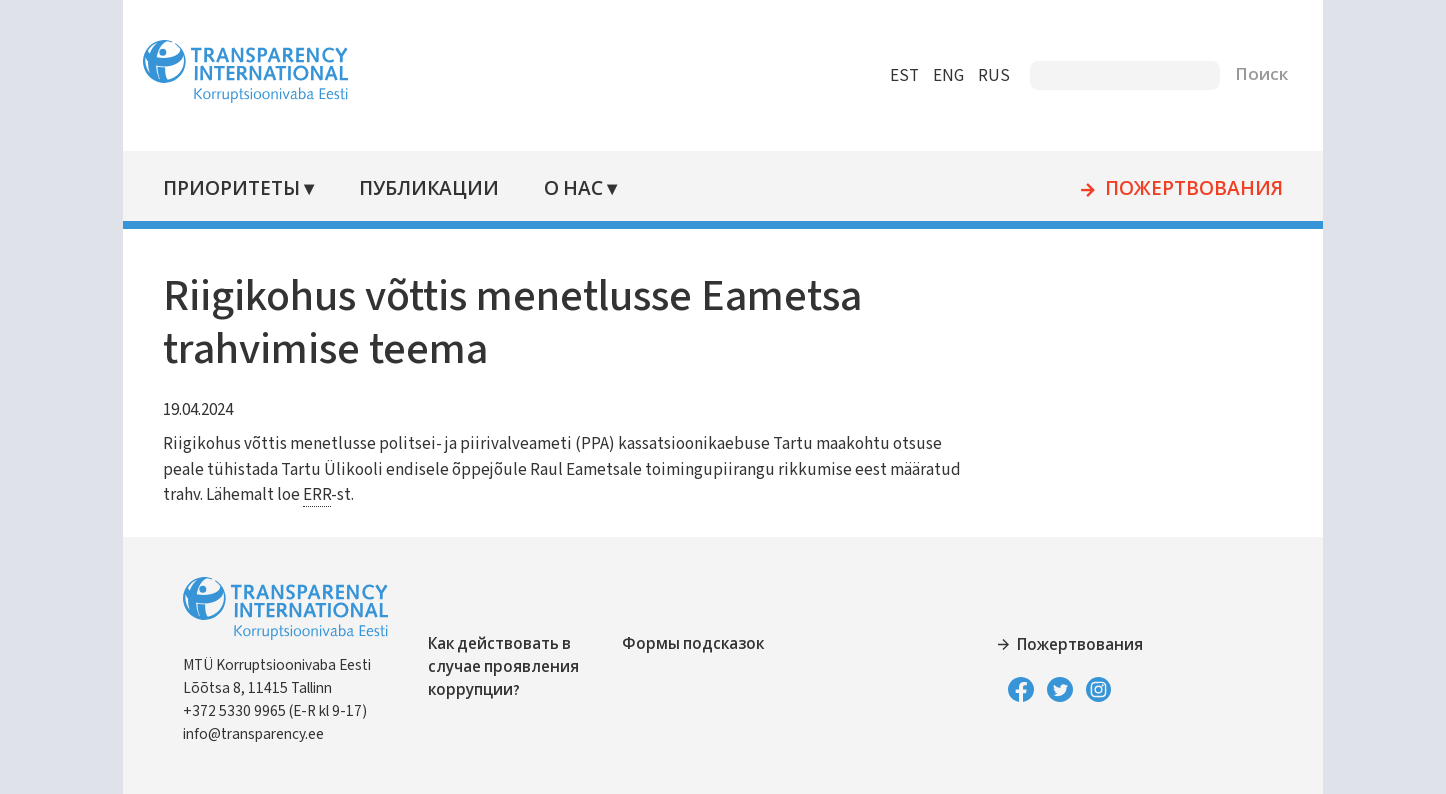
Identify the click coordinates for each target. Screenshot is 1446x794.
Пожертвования (1194, 190)
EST (904, 76)
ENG (948, 76)
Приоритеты (231, 189)
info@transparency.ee (253, 734)
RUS (994, 76)
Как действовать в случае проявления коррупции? (503, 667)
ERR (317, 495)
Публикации (429, 189)
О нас (573, 189)
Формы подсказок (693, 644)
